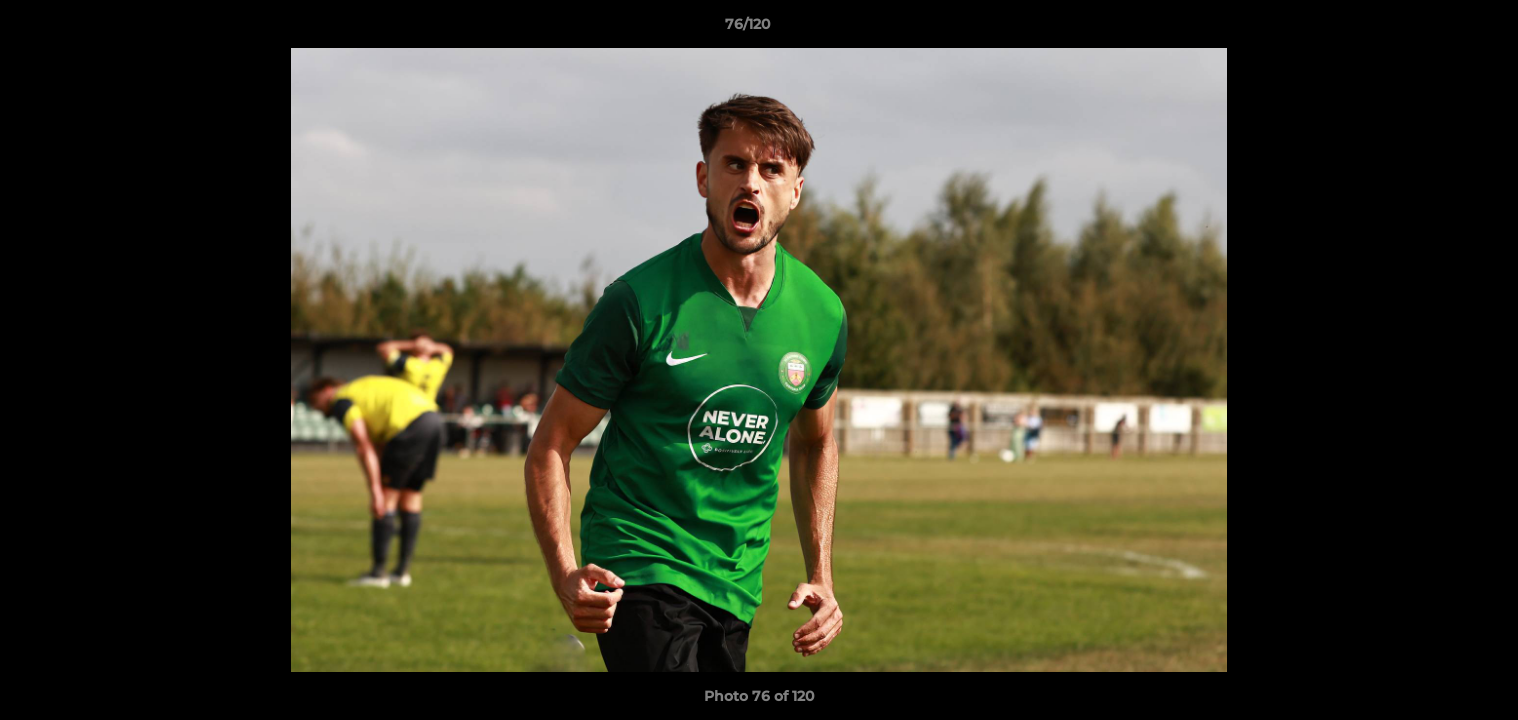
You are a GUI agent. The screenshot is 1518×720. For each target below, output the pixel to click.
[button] (1434, 29)
